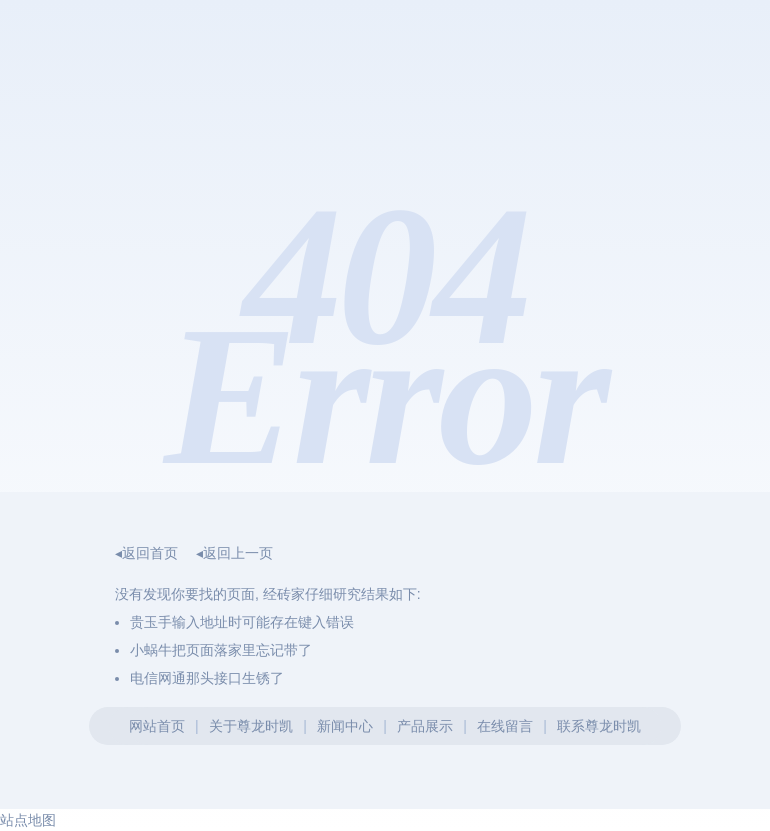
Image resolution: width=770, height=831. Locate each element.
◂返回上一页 (234, 553)
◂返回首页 (146, 553)
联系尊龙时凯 (599, 726)
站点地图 (28, 820)
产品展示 (425, 726)
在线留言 (505, 726)
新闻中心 (345, 726)
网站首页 (157, 726)
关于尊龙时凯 (251, 726)
